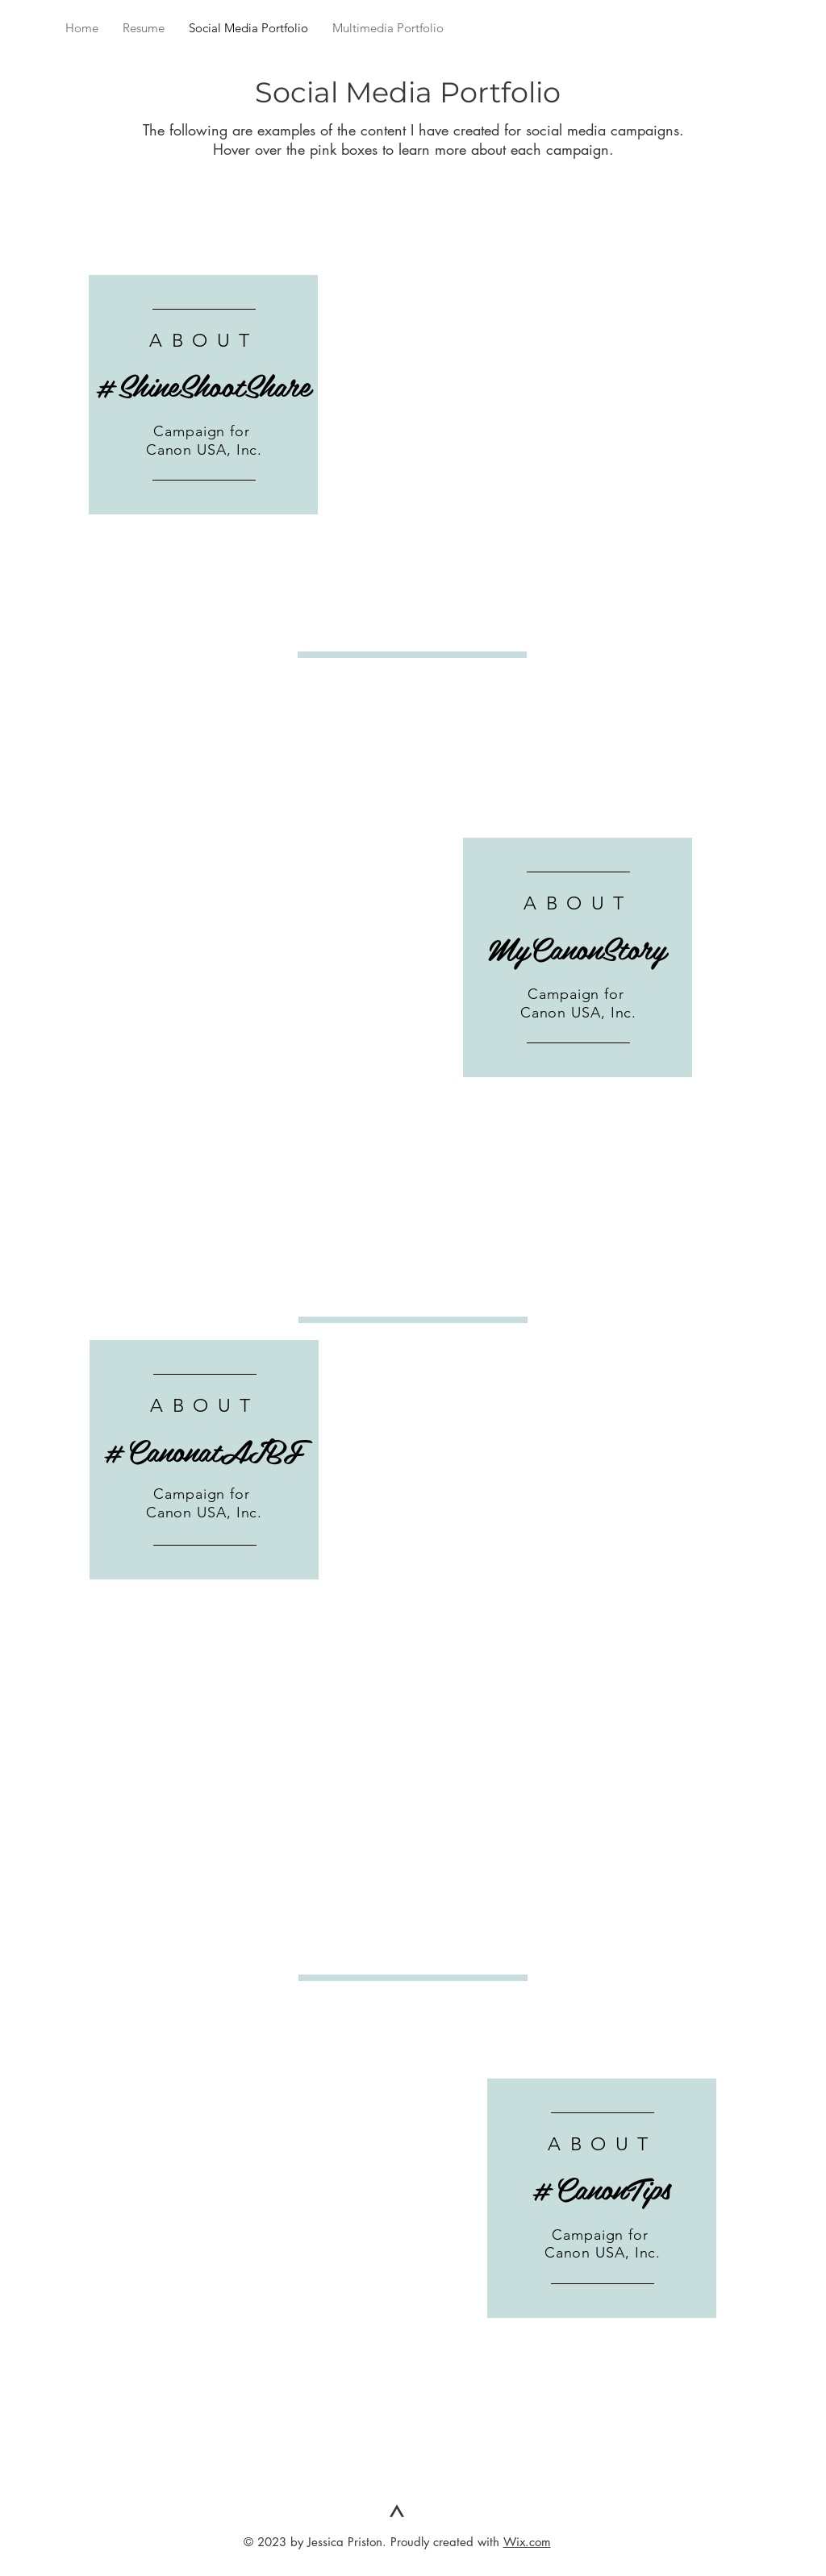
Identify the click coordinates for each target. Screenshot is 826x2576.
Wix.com (527, 2541)
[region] (203, 395)
